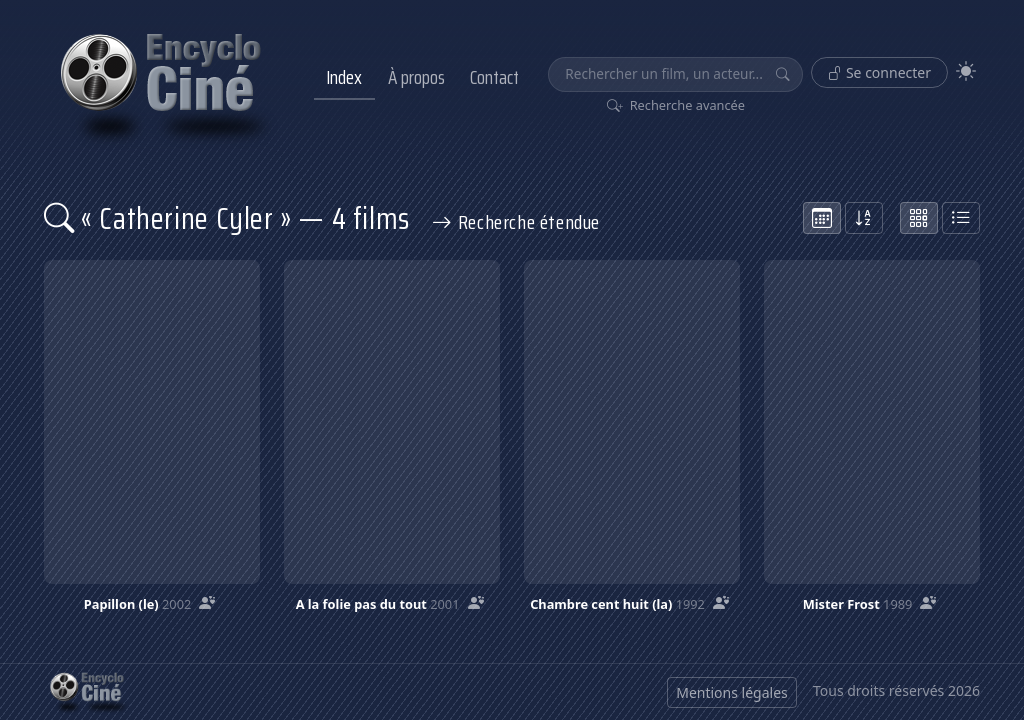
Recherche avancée (676, 105)
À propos (416, 77)
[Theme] (966, 71)
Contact (494, 77)
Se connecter (879, 72)
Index (344, 77)
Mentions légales (732, 692)
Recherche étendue (516, 222)
